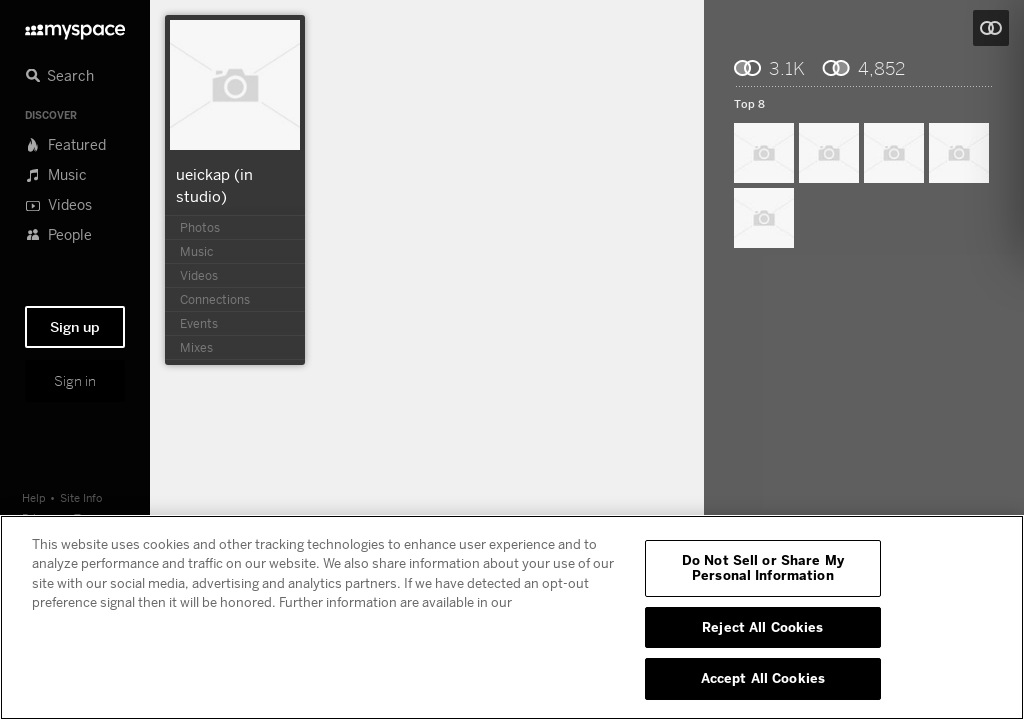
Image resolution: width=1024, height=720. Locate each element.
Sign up (75, 327)
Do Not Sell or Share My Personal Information (763, 568)
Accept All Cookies (763, 678)
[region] (512, 617)
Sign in (75, 381)
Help (34, 497)
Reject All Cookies (762, 627)
